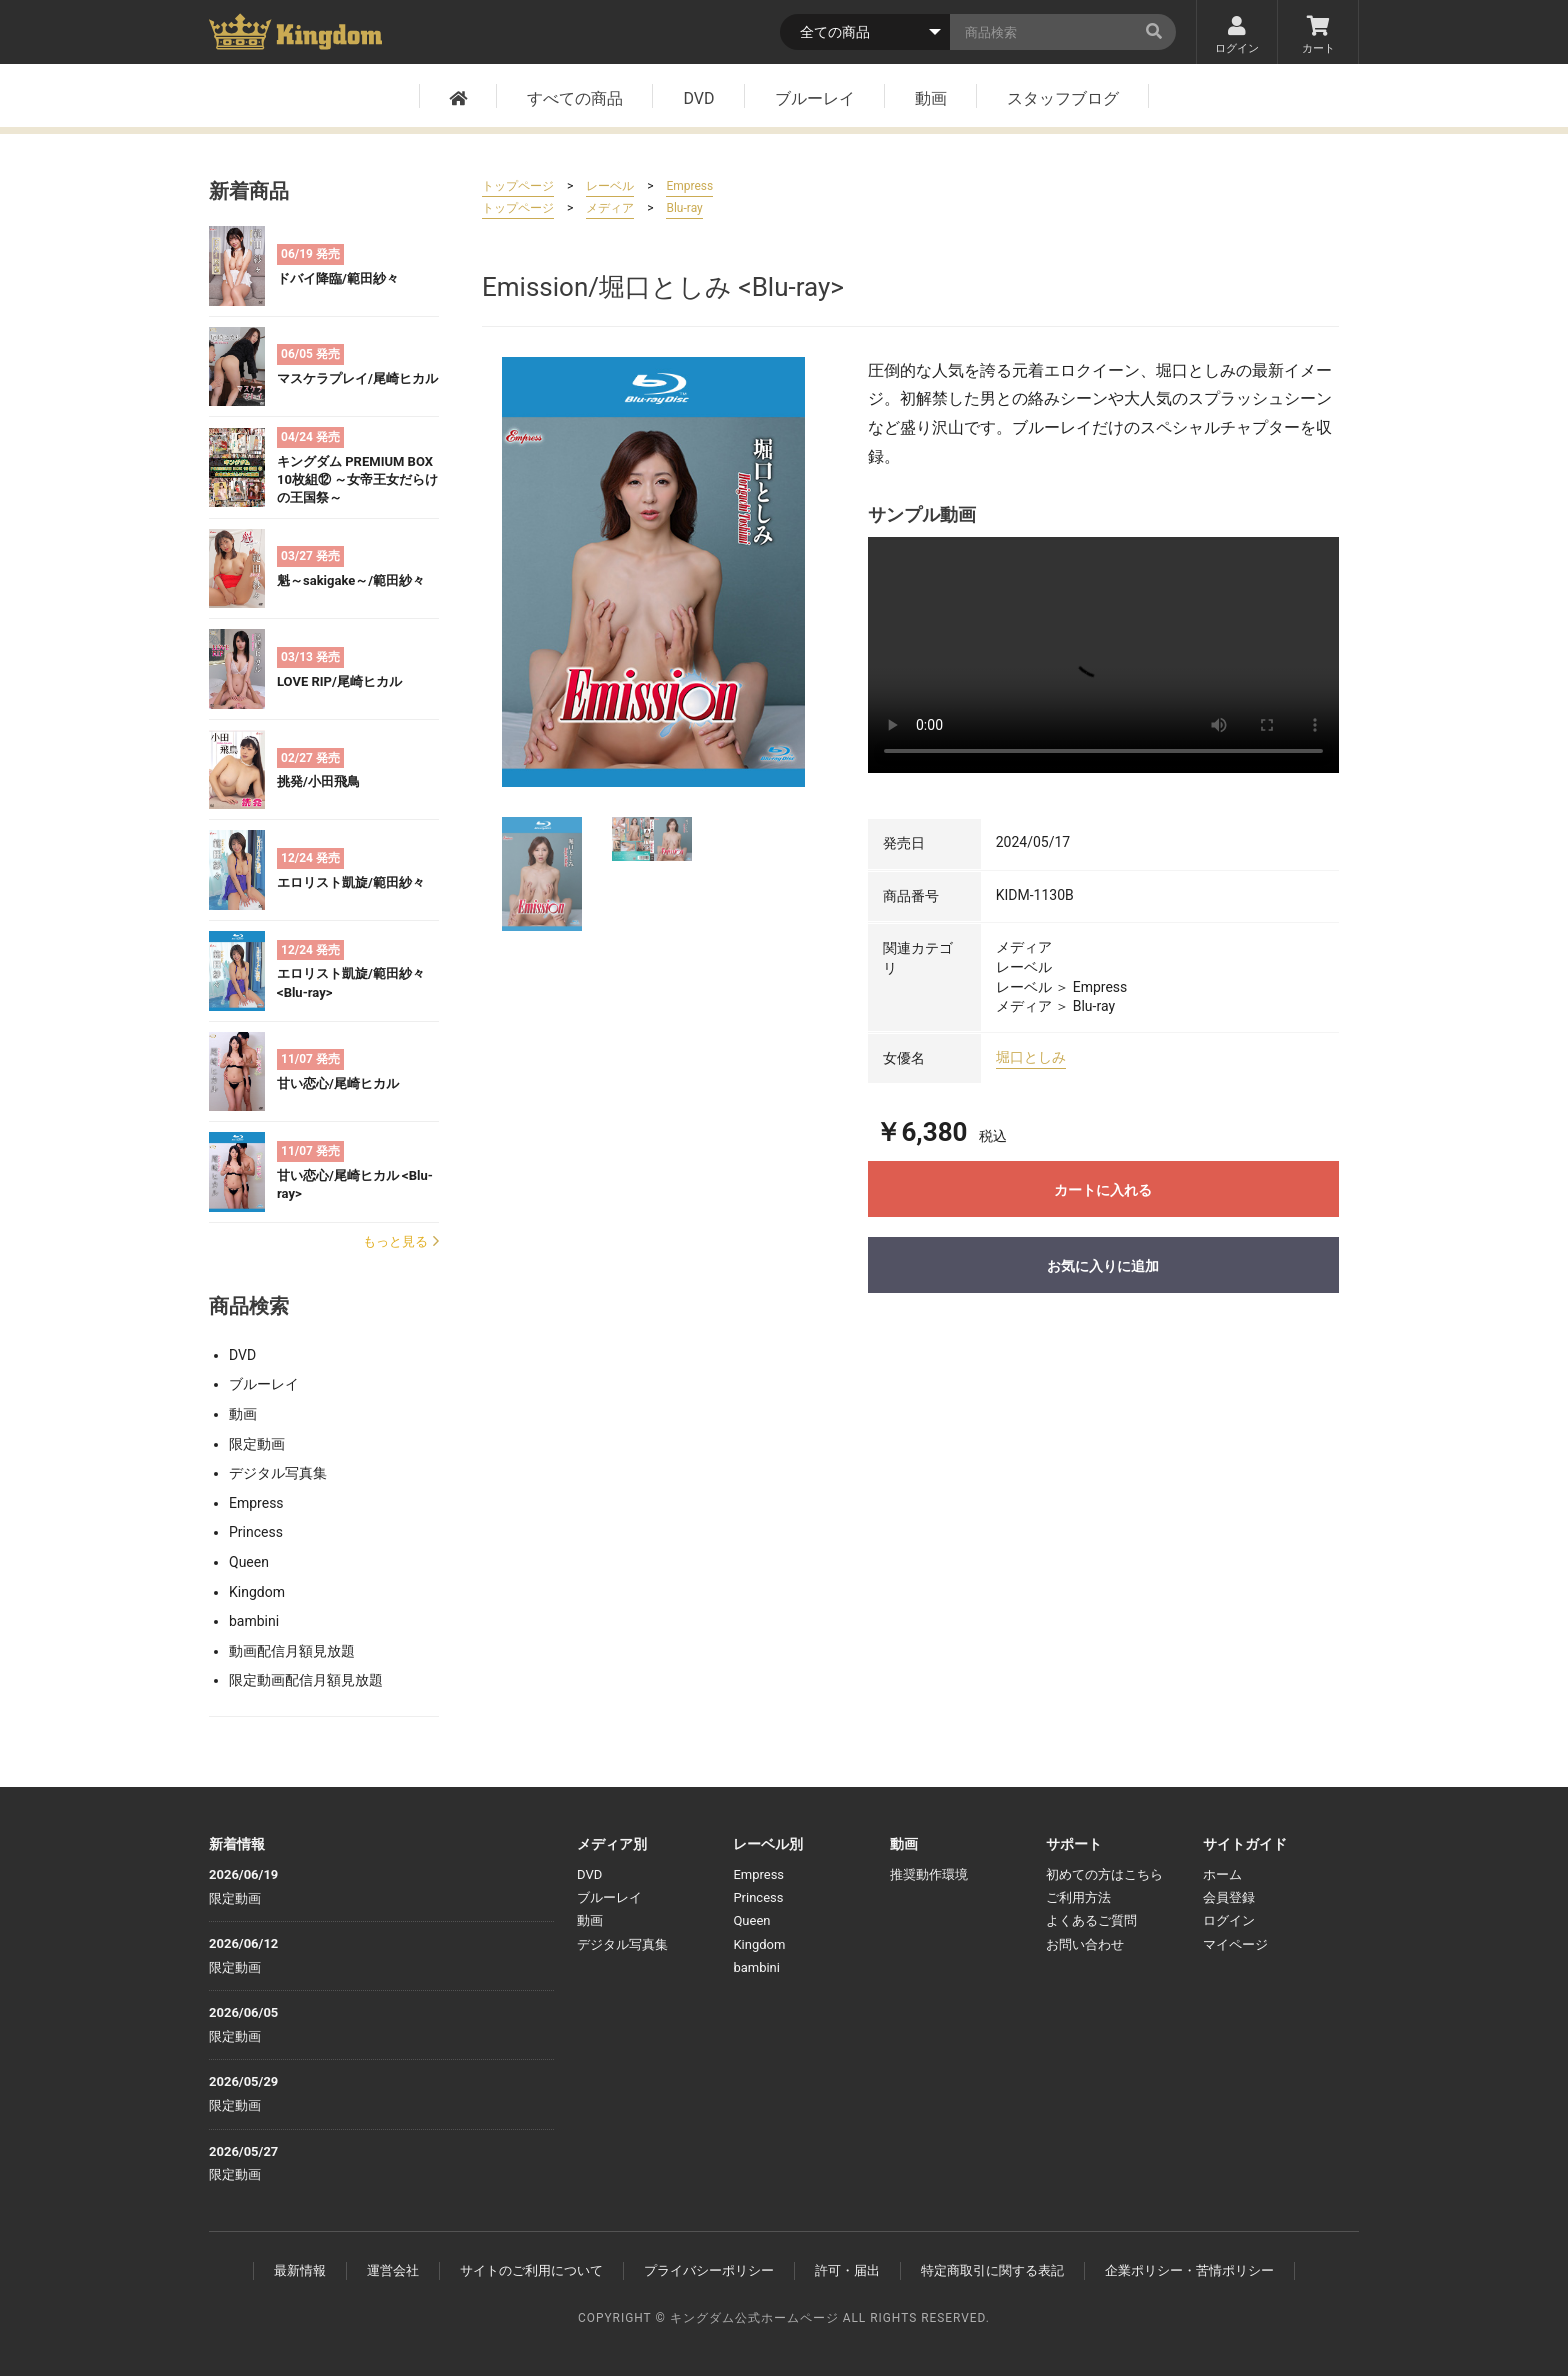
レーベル (610, 186)
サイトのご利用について (531, 2270)
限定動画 (257, 1444)
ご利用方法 (1078, 1897)
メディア (610, 208)
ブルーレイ (815, 100)
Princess (256, 1532)
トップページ (518, 186)
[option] (653, 572)
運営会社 (393, 2270)
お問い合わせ (1085, 1944)
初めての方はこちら (1104, 1874)
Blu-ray (684, 208)
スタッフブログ (1063, 100)
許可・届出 (847, 2270)
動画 (931, 100)
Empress (256, 1503)
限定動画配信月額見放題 (306, 1680)
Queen (249, 1562)
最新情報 (300, 2270)
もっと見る (401, 1241)
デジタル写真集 (278, 1473)
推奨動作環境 (929, 1874)
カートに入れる (1103, 1190)
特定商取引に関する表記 (992, 2270)
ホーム (1222, 1874)
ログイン (1237, 36)
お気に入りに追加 (1103, 1266)
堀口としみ (1031, 1057)
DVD (698, 100)
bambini (254, 1621)
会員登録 (1229, 1897)
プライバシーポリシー (709, 2270)
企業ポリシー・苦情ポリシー (1189, 2270)
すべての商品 (575, 100)
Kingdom (257, 1592)
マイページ (1235, 1944)
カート (1318, 36)
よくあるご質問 (1091, 1920)
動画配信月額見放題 (292, 1651)
